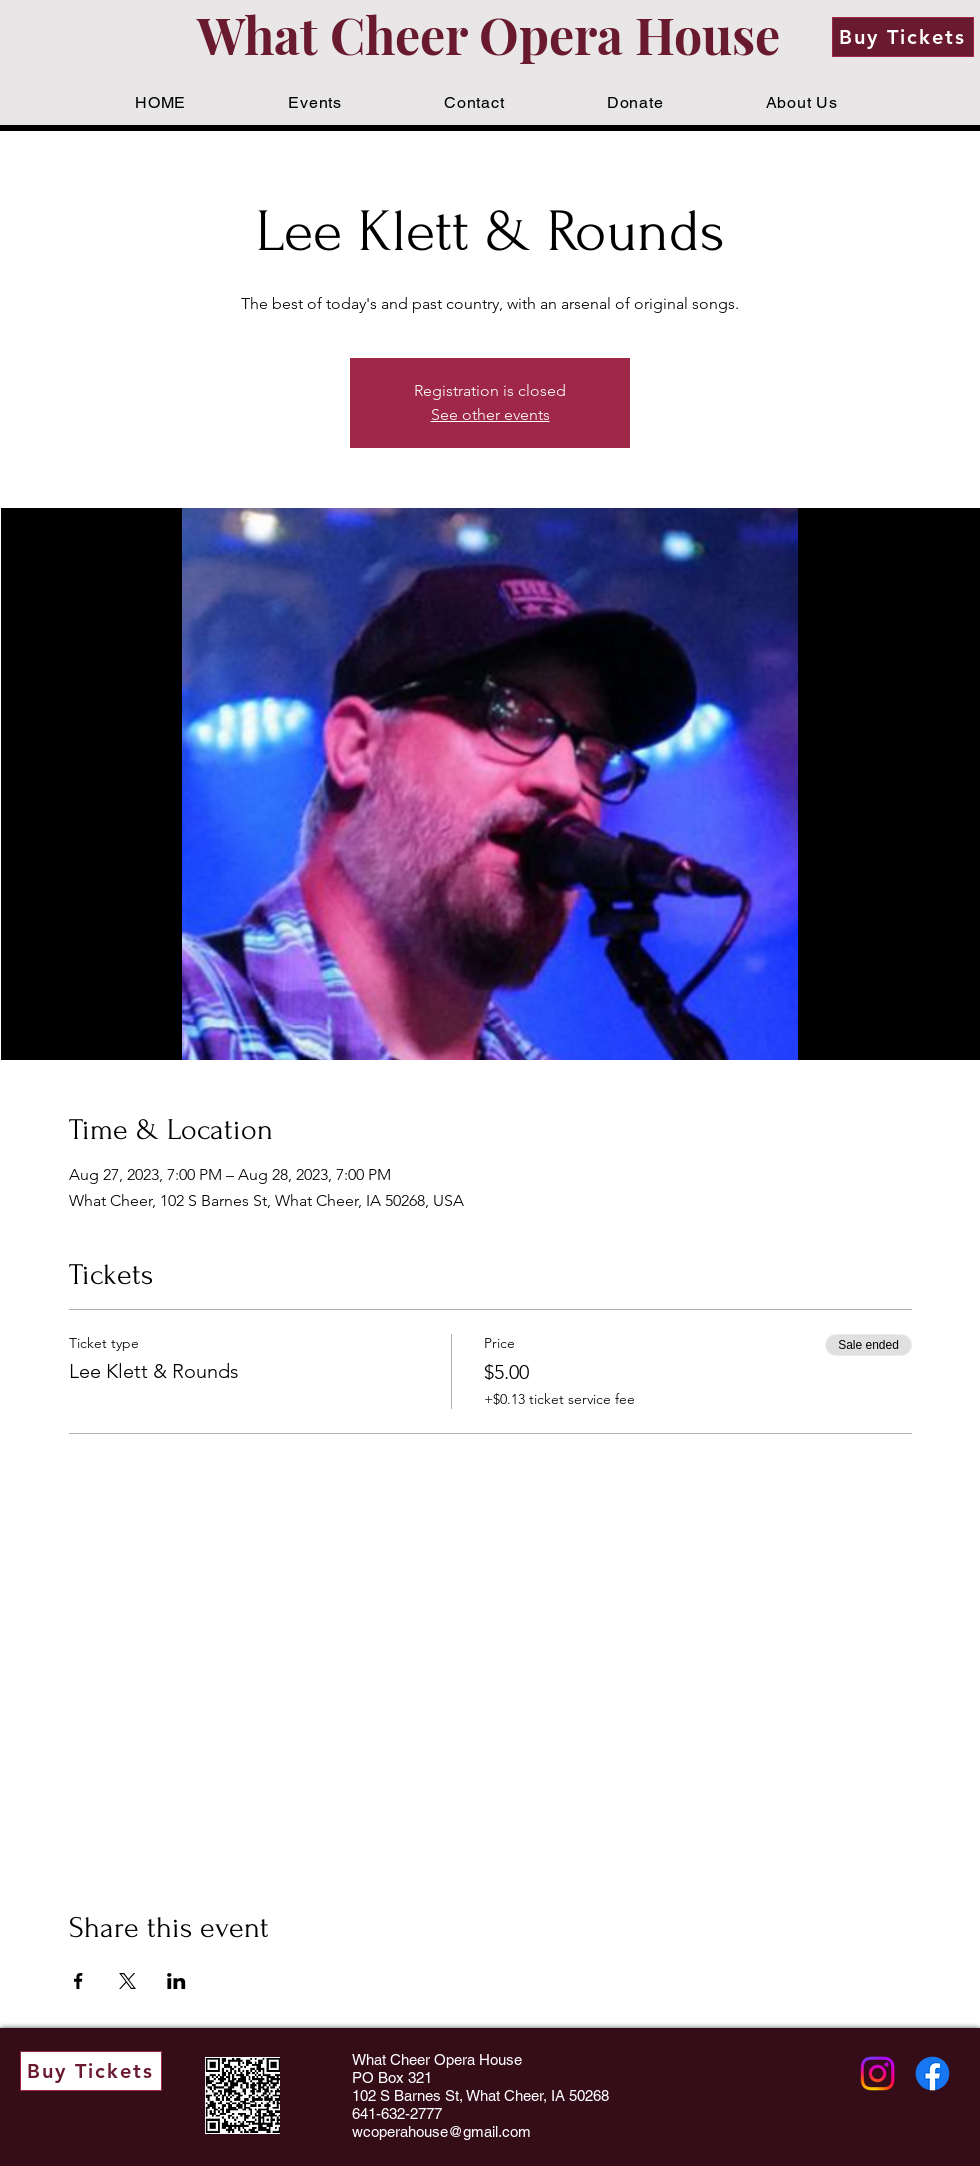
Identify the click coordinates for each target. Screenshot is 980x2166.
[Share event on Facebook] (78, 1981)
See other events (490, 414)
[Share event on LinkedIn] (176, 1981)
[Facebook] (932, 2073)
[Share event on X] (127, 1981)
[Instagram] (877, 2073)
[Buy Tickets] (903, 37)
